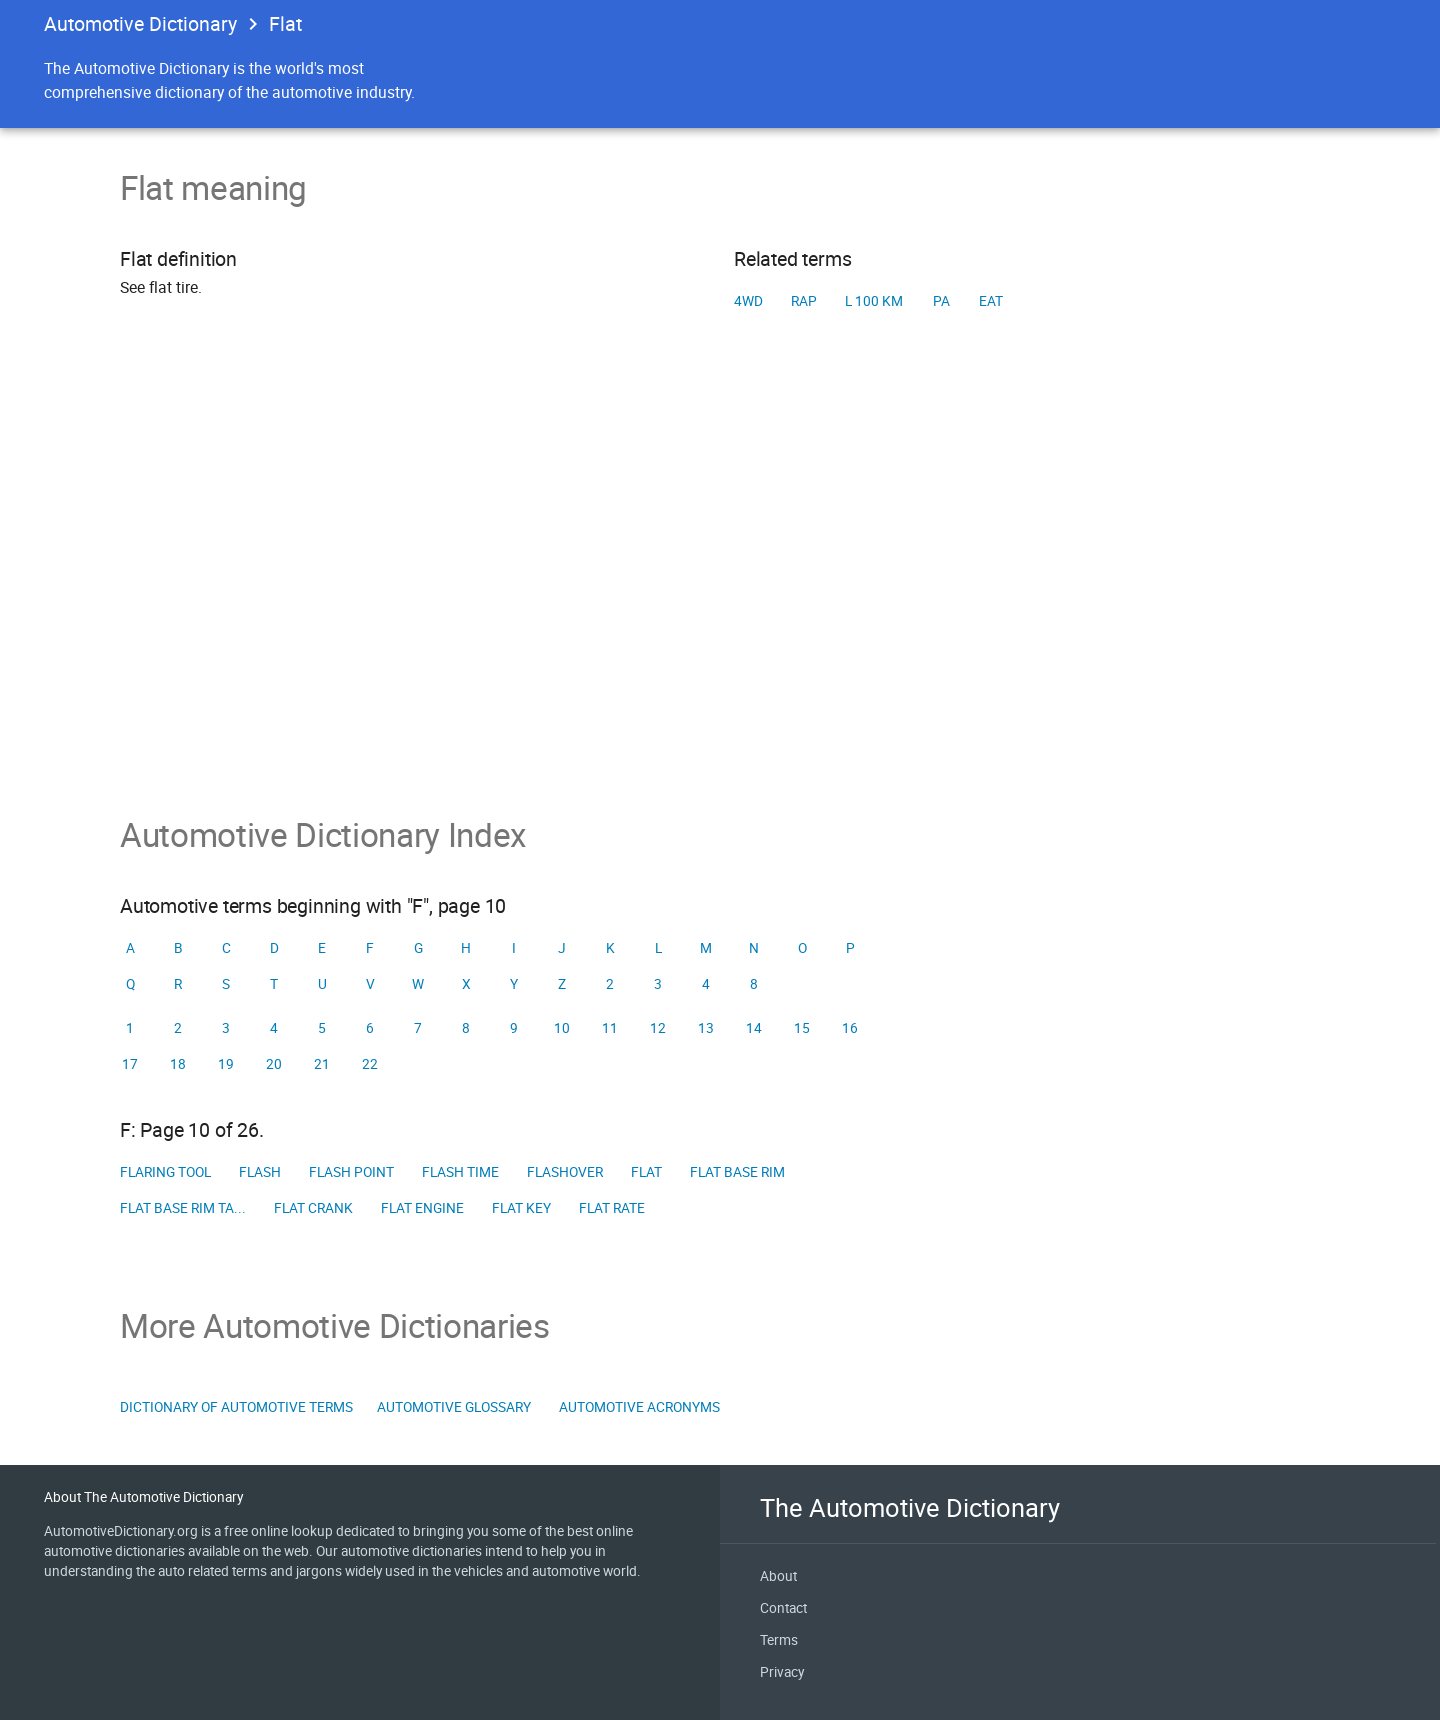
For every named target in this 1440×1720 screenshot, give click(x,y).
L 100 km (874, 301)
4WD (748, 301)
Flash (260, 1172)
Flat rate (612, 1208)
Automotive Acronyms (639, 1407)
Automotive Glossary (454, 1407)
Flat (646, 1172)
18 (178, 1064)
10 (562, 1028)
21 (322, 1064)
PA (941, 301)
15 (802, 1028)
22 (370, 1064)
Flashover (565, 1172)
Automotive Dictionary (140, 23)
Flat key (521, 1208)
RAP (804, 301)
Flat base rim (737, 1172)
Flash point (351, 1172)
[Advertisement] (720, 595)
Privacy (782, 1672)
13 (706, 1028)
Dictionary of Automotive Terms (236, 1407)
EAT (991, 301)
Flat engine (422, 1208)
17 (130, 1064)
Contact (783, 1608)
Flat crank (313, 1208)
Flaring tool (165, 1172)
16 (850, 1028)
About (778, 1576)
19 (226, 1064)
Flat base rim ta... (183, 1208)
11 (610, 1028)
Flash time (460, 1172)
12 (658, 1028)
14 (754, 1028)
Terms (779, 1640)
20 (274, 1064)
